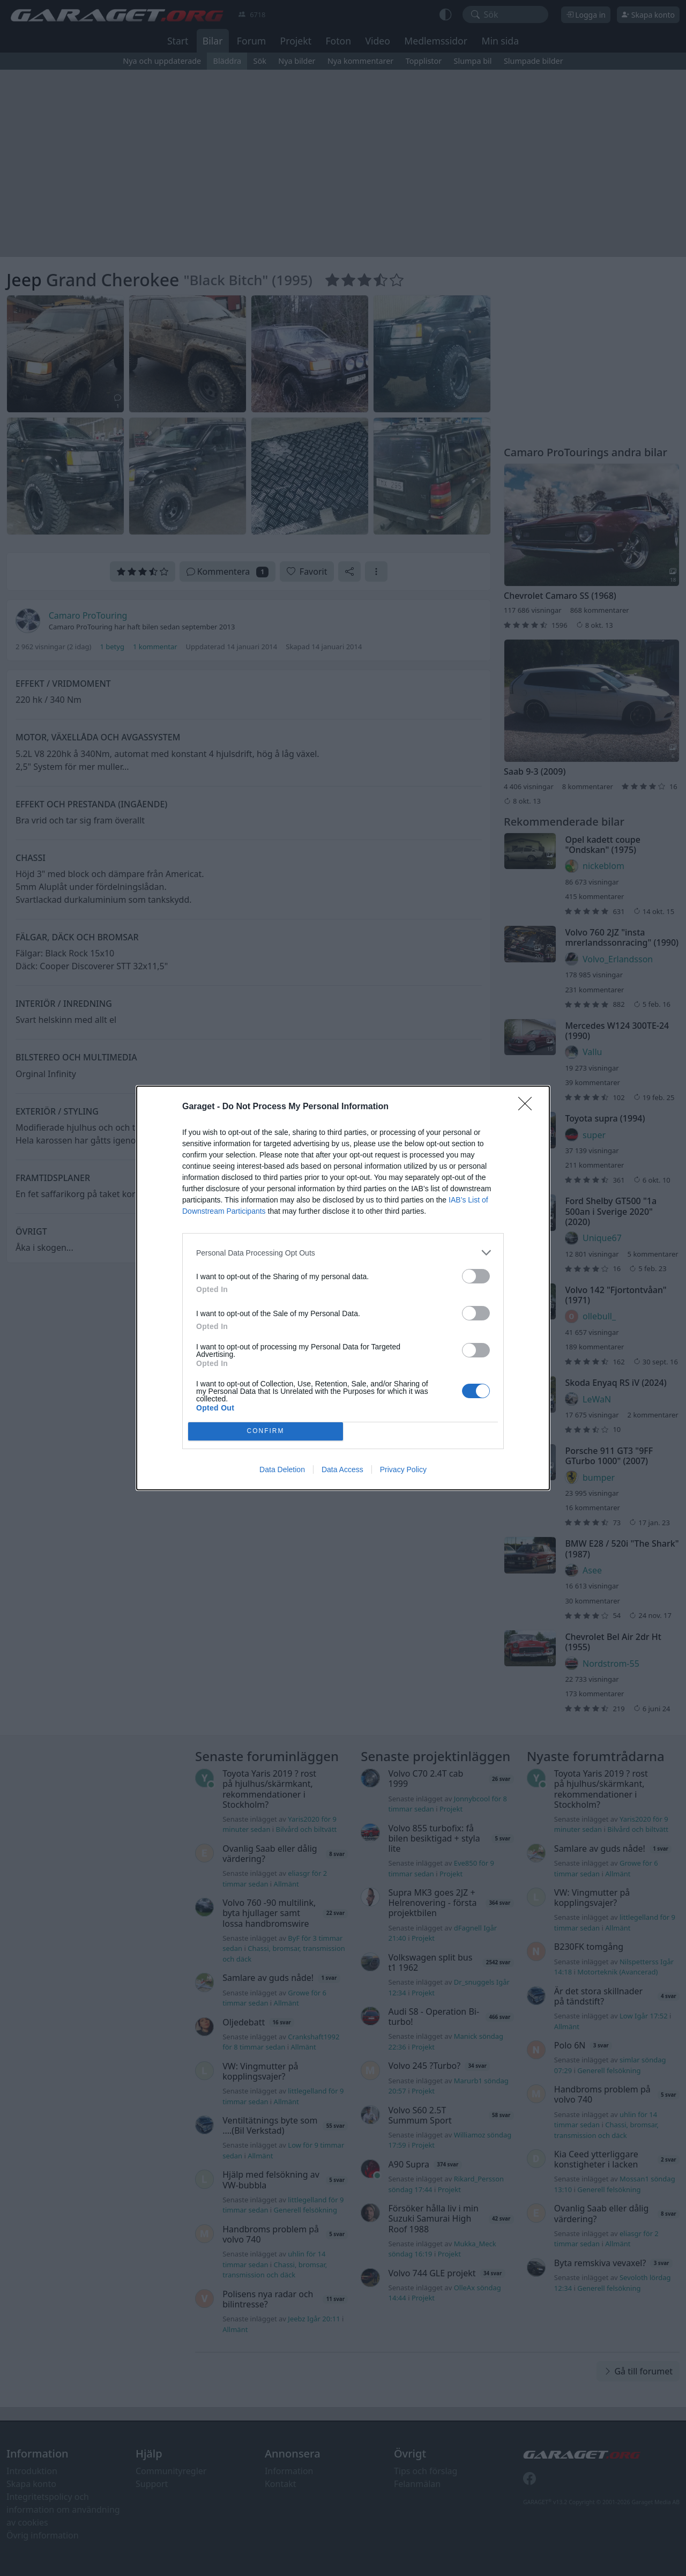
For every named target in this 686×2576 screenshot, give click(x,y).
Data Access (342, 1469)
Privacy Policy (403, 1469)
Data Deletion (282, 1469)
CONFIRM (265, 1432)
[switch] (476, 1276)
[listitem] (343, 1252)
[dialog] (343, 1288)
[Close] (528, 1107)
